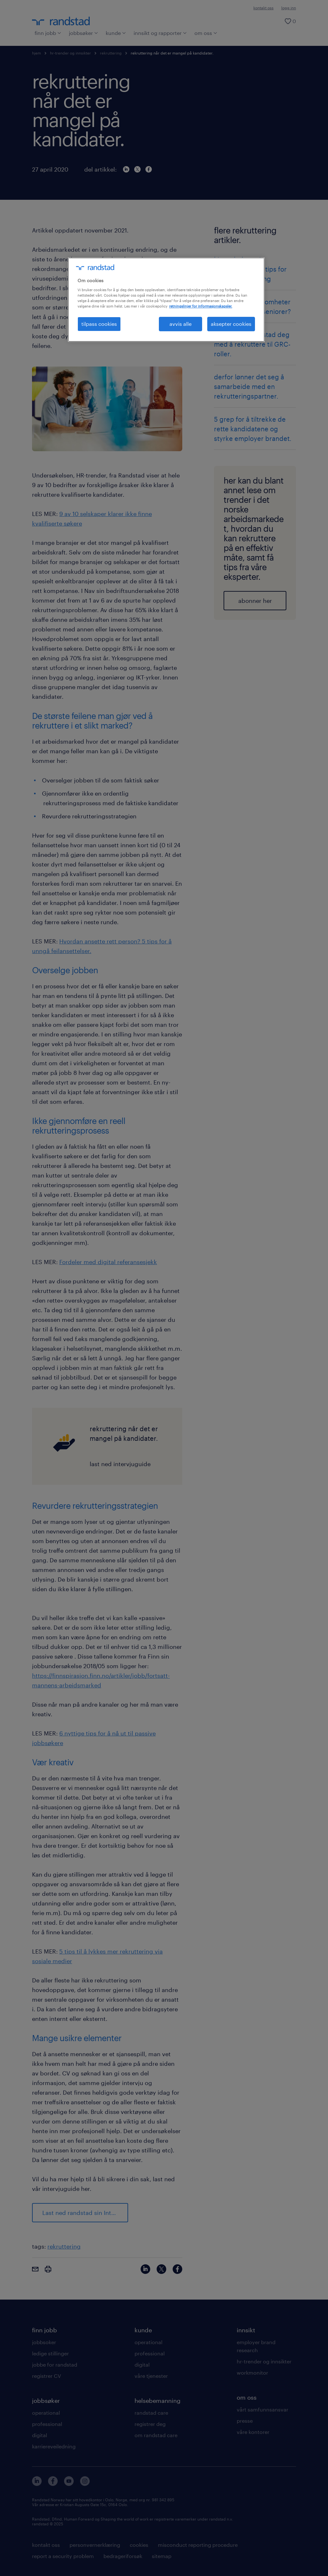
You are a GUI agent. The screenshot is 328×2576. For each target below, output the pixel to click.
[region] (166, 300)
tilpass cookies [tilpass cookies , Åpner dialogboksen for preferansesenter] (99, 324)
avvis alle (180, 324)
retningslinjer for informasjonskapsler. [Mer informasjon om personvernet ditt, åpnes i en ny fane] (200, 306)
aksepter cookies (231, 324)
